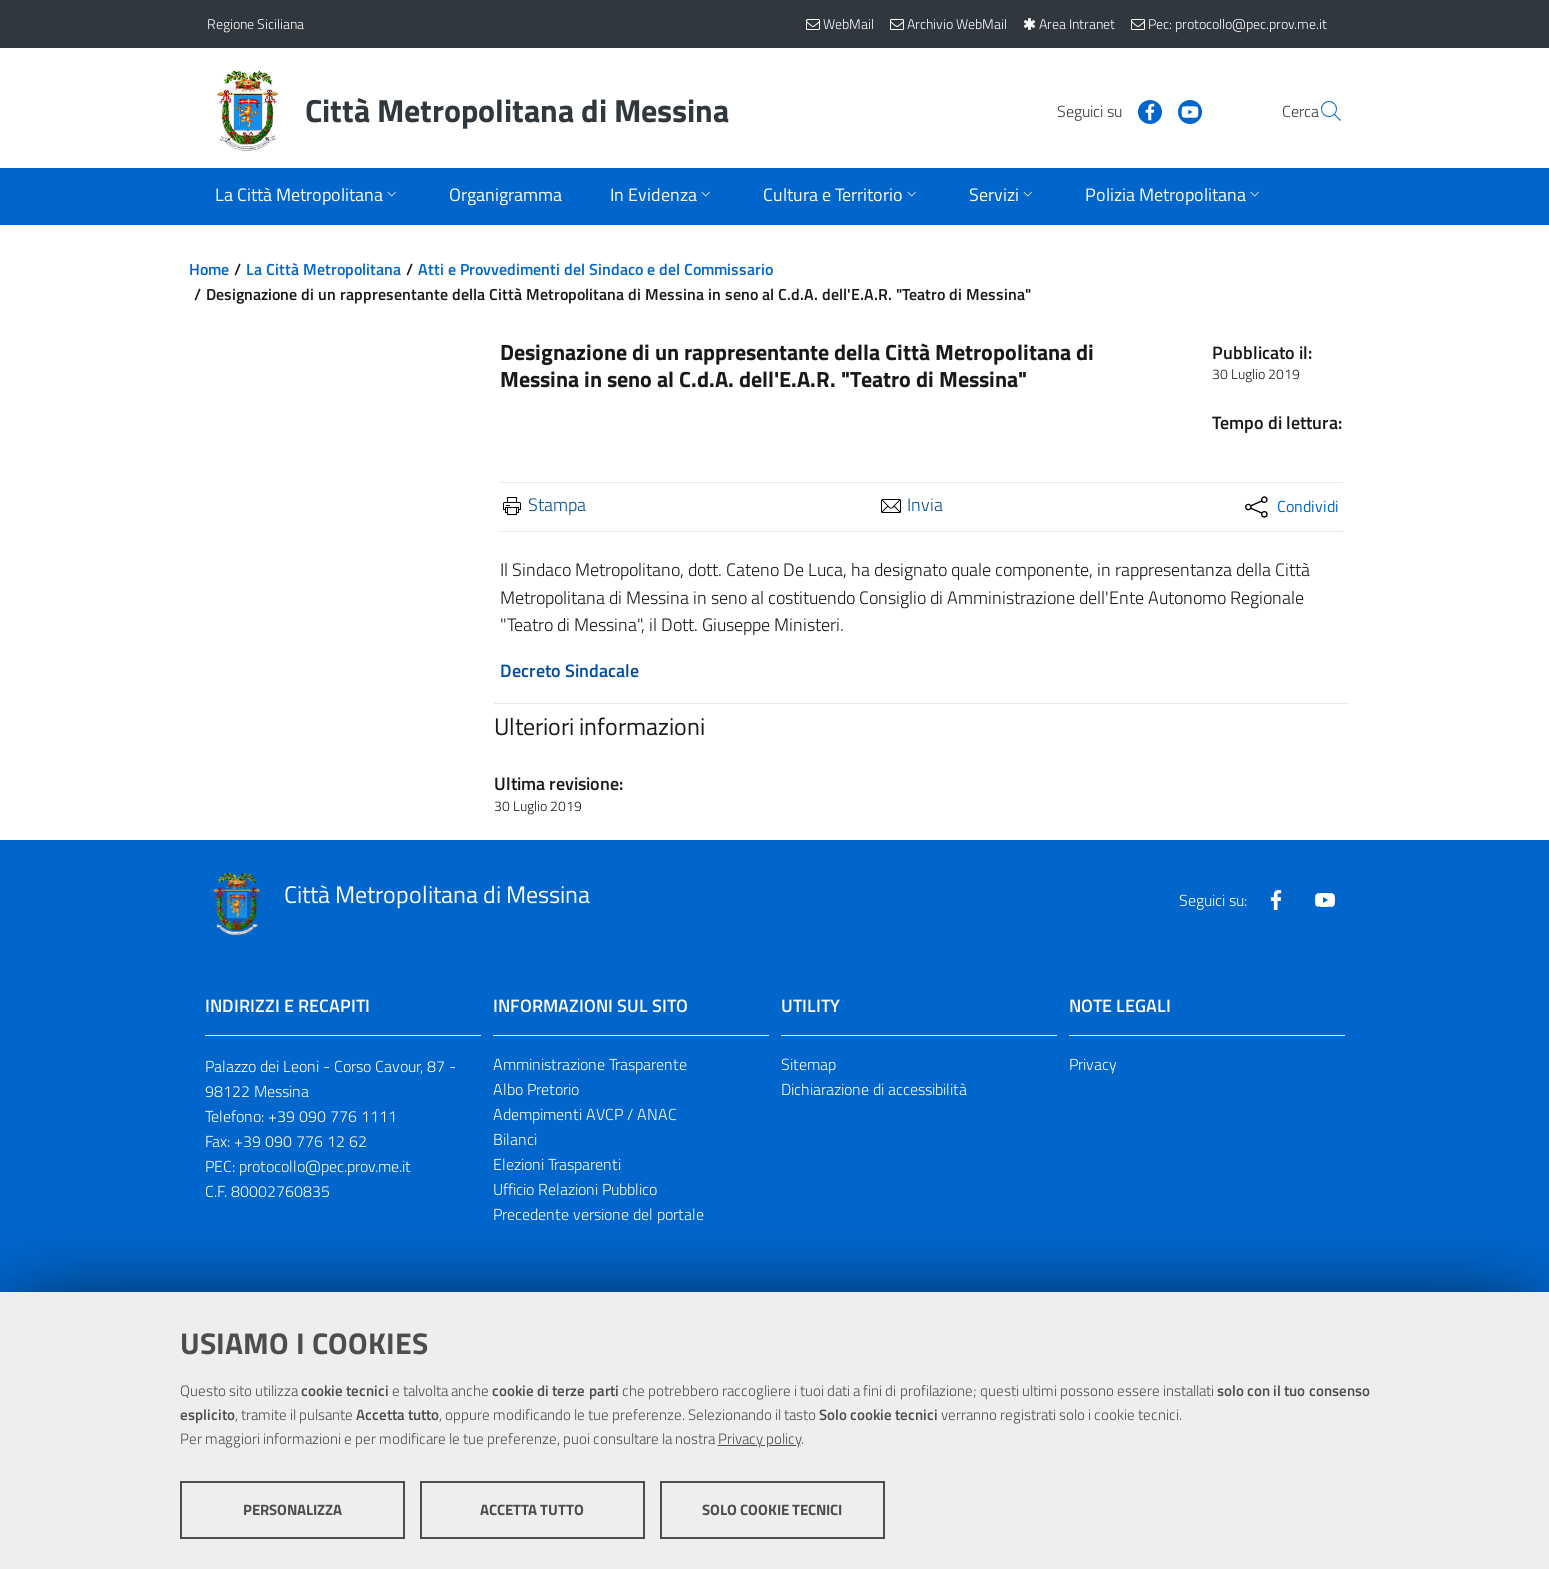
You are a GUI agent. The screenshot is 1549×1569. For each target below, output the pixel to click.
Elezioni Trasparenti (557, 1164)
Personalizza (292, 1509)
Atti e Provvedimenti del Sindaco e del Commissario (595, 269)
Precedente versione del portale (598, 1214)
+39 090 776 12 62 (300, 1141)
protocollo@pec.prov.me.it (325, 1166)
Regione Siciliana (255, 23)
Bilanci (515, 1139)
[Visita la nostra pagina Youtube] (1142, 110)
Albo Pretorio (536, 1089)
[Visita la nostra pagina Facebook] (1102, 110)
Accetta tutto (532, 1509)
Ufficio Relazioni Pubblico (575, 1189)
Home (209, 269)
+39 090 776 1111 (332, 1116)
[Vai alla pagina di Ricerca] (1319, 111)
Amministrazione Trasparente (590, 1064)
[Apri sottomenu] (308, 196)
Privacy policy (759, 1438)
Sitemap (808, 1064)
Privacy (1093, 1064)
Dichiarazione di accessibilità (874, 1089)
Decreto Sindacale (569, 670)
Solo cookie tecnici (772, 1509)
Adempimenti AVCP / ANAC (585, 1114)
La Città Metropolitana (323, 269)
